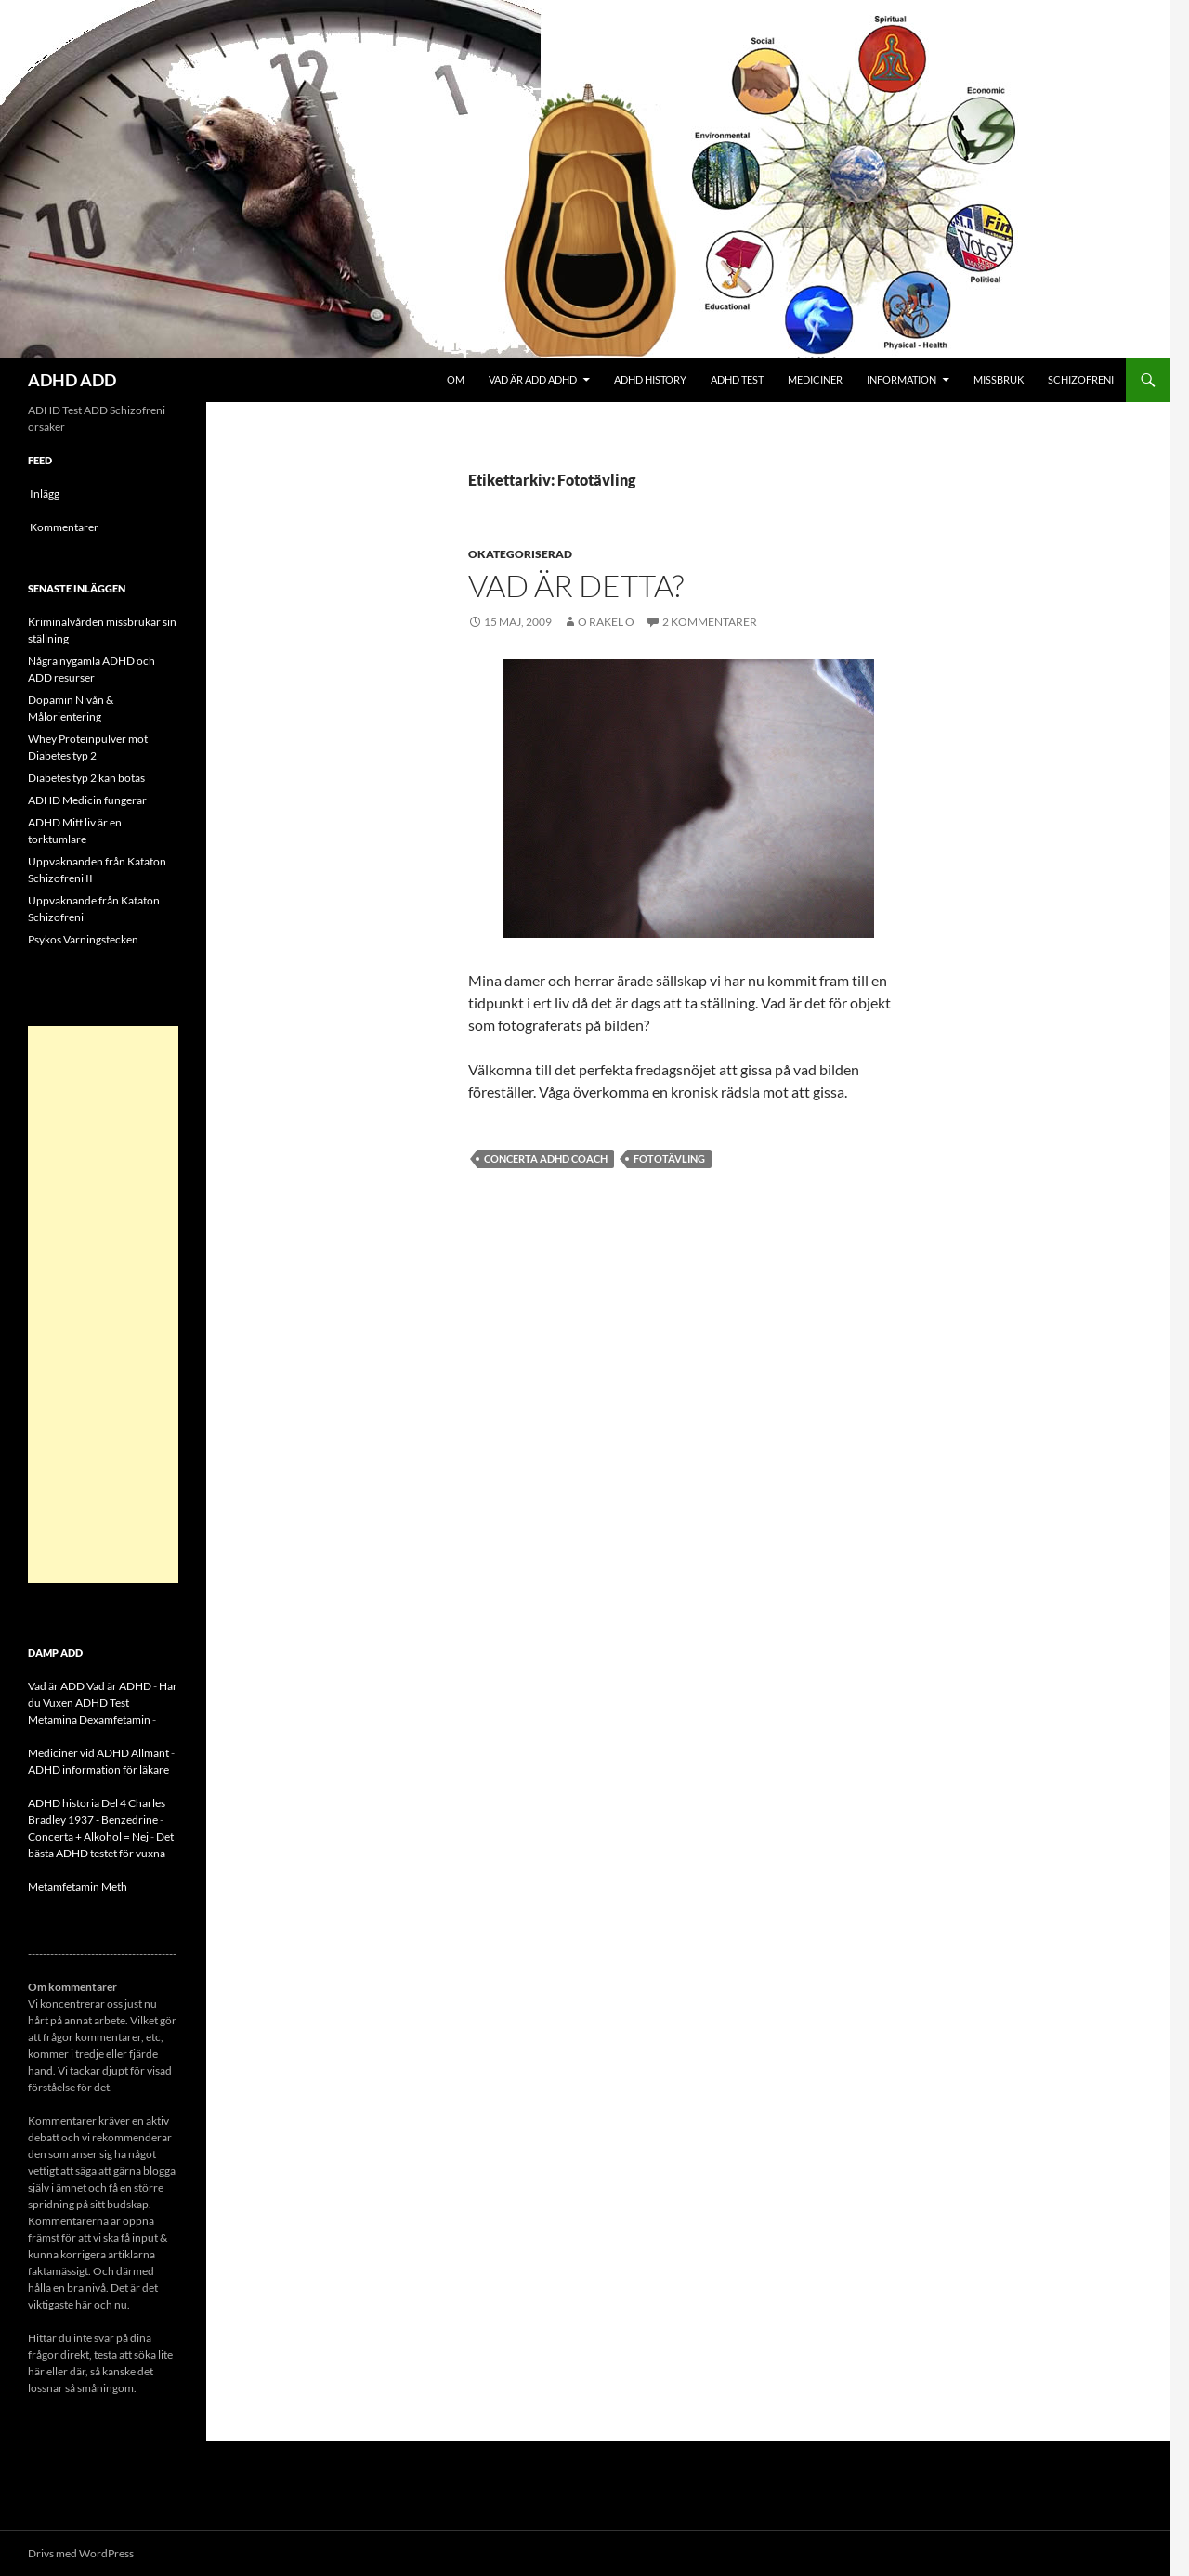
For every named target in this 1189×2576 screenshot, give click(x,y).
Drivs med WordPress (81, 2553)
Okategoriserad (520, 554)
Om (455, 379)
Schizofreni (1081, 379)
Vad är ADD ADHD (533, 379)
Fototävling (669, 1158)
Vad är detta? (576, 585)
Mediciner (815, 379)
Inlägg (44, 494)
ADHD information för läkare (98, 1769)
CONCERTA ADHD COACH (546, 1158)
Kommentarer (64, 527)
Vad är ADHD (118, 1686)
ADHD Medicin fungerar (87, 800)
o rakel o (606, 622)
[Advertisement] (103, 1304)
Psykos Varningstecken (83, 939)
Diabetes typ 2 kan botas (86, 778)
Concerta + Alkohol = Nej (88, 1836)
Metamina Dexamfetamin (89, 1719)
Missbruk (998, 379)
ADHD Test (737, 379)
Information (901, 379)
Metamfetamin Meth (77, 1886)
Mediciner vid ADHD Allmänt (98, 1753)
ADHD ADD (72, 380)
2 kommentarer (709, 622)
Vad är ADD (56, 1686)
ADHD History (650, 379)
